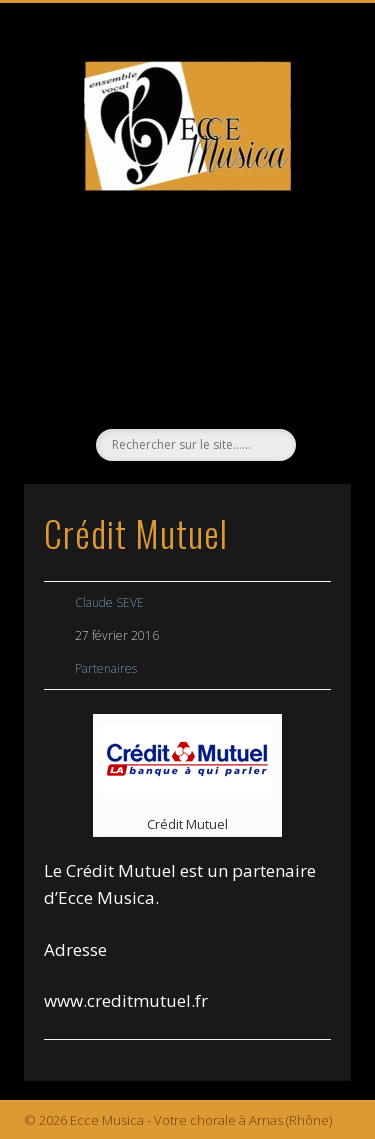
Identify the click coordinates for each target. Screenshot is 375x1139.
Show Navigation (303, 179)
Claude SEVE (109, 602)
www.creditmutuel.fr (126, 1000)
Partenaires (106, 668)
